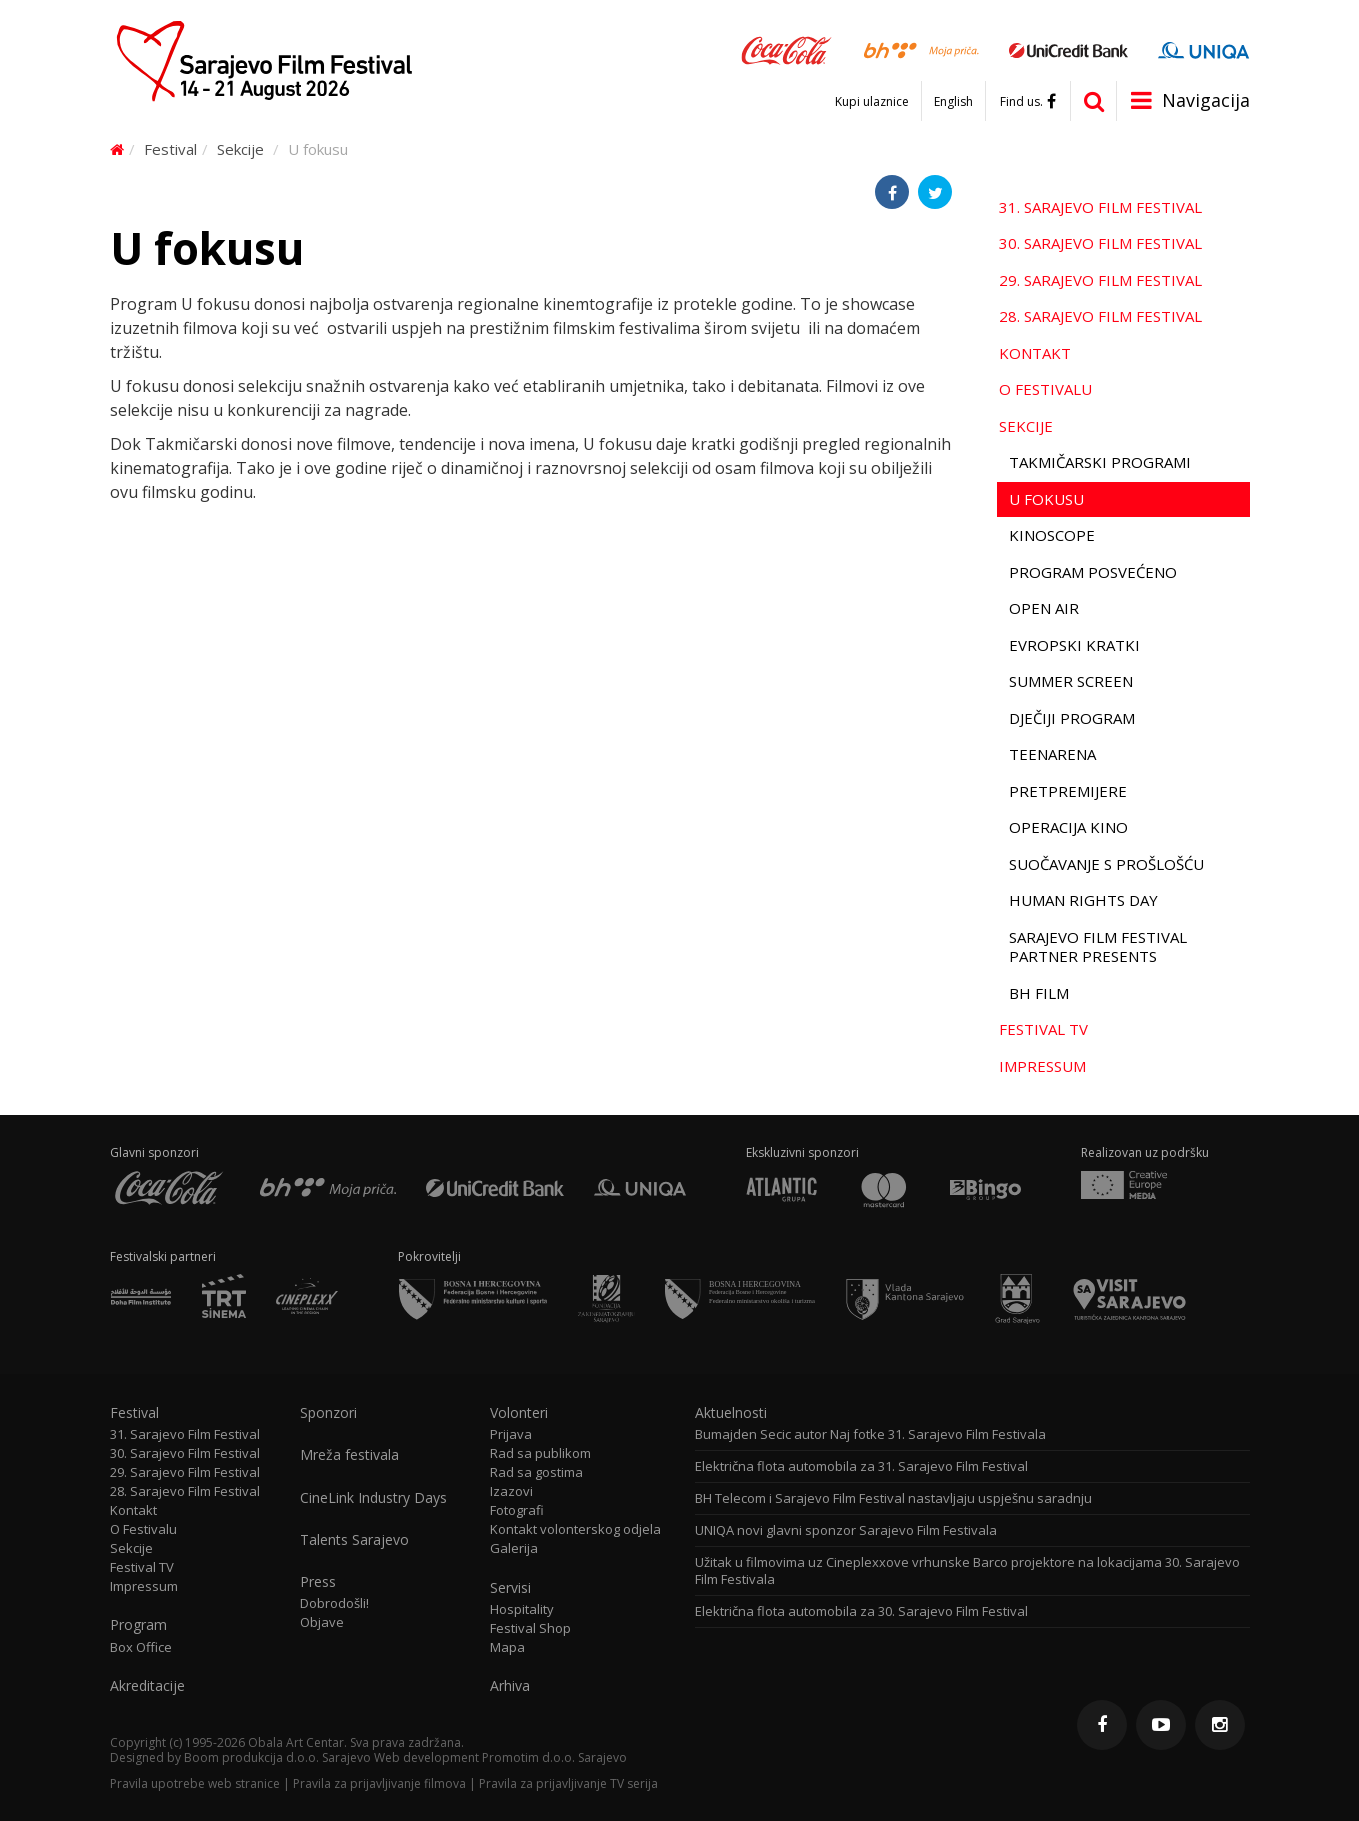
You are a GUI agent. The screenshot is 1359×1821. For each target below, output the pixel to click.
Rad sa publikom (540, 1453)
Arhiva (510, 1686)
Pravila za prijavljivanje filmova (379, 1783)
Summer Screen (1071, 681)
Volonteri (519, 1413)
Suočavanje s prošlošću (1106, 864)
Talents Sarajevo (354, 1540)
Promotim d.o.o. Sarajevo (554, 1757)
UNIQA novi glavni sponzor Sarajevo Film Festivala (846, 1530)
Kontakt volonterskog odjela (575, 1529)
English (953, 102)
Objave (322, 1622)
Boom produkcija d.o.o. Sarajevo (277, 1757)
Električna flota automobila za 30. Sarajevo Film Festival (861, 1611)
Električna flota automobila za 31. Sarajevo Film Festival (861, 1466)
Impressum (1042, 1066)
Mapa (507, 1647)
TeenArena (1052, 754)
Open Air (1044, 608)
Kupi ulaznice (872, 102)
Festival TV (1043, 1029)
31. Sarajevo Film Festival (1100, 207)
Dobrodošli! (334, 1603)
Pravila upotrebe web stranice (195, 1783)
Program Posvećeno (1093, 572)
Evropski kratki (1074, 645)
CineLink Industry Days (373, 1498)
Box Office (141, 1647)
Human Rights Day (1083, 900)
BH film (1039, 993)
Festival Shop (530, 1628)
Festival (170, 149)
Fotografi (517, 1510)
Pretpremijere (1068, 791)
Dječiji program (1072, 718)
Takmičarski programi (1100, 462)
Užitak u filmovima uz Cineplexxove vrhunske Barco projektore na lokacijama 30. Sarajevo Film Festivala (967, 1571)
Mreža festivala (349, 1455)
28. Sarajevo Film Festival (1100, 316)
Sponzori (328, 1413)
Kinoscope (1052, 535)
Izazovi (511, 1491)
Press (318, 1582)
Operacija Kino (1068, 827)
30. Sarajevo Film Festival (1100, 243)
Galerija (514, 1548)
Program (138, 1625)
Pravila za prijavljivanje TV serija (568, 1783)
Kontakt (1035, 353)
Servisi (510, 1588)
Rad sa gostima (536, 1472)
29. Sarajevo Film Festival (1100, 280)
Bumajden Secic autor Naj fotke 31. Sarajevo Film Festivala (870, 1434)
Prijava (511, 1434)
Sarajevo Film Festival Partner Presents (1098, 947)
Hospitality (522, 1609)
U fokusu (1046, 499)
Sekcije (240, 149)
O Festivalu (1045, 389)
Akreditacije (147, 1686)
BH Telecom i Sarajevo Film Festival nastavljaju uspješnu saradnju (893, 1498)
